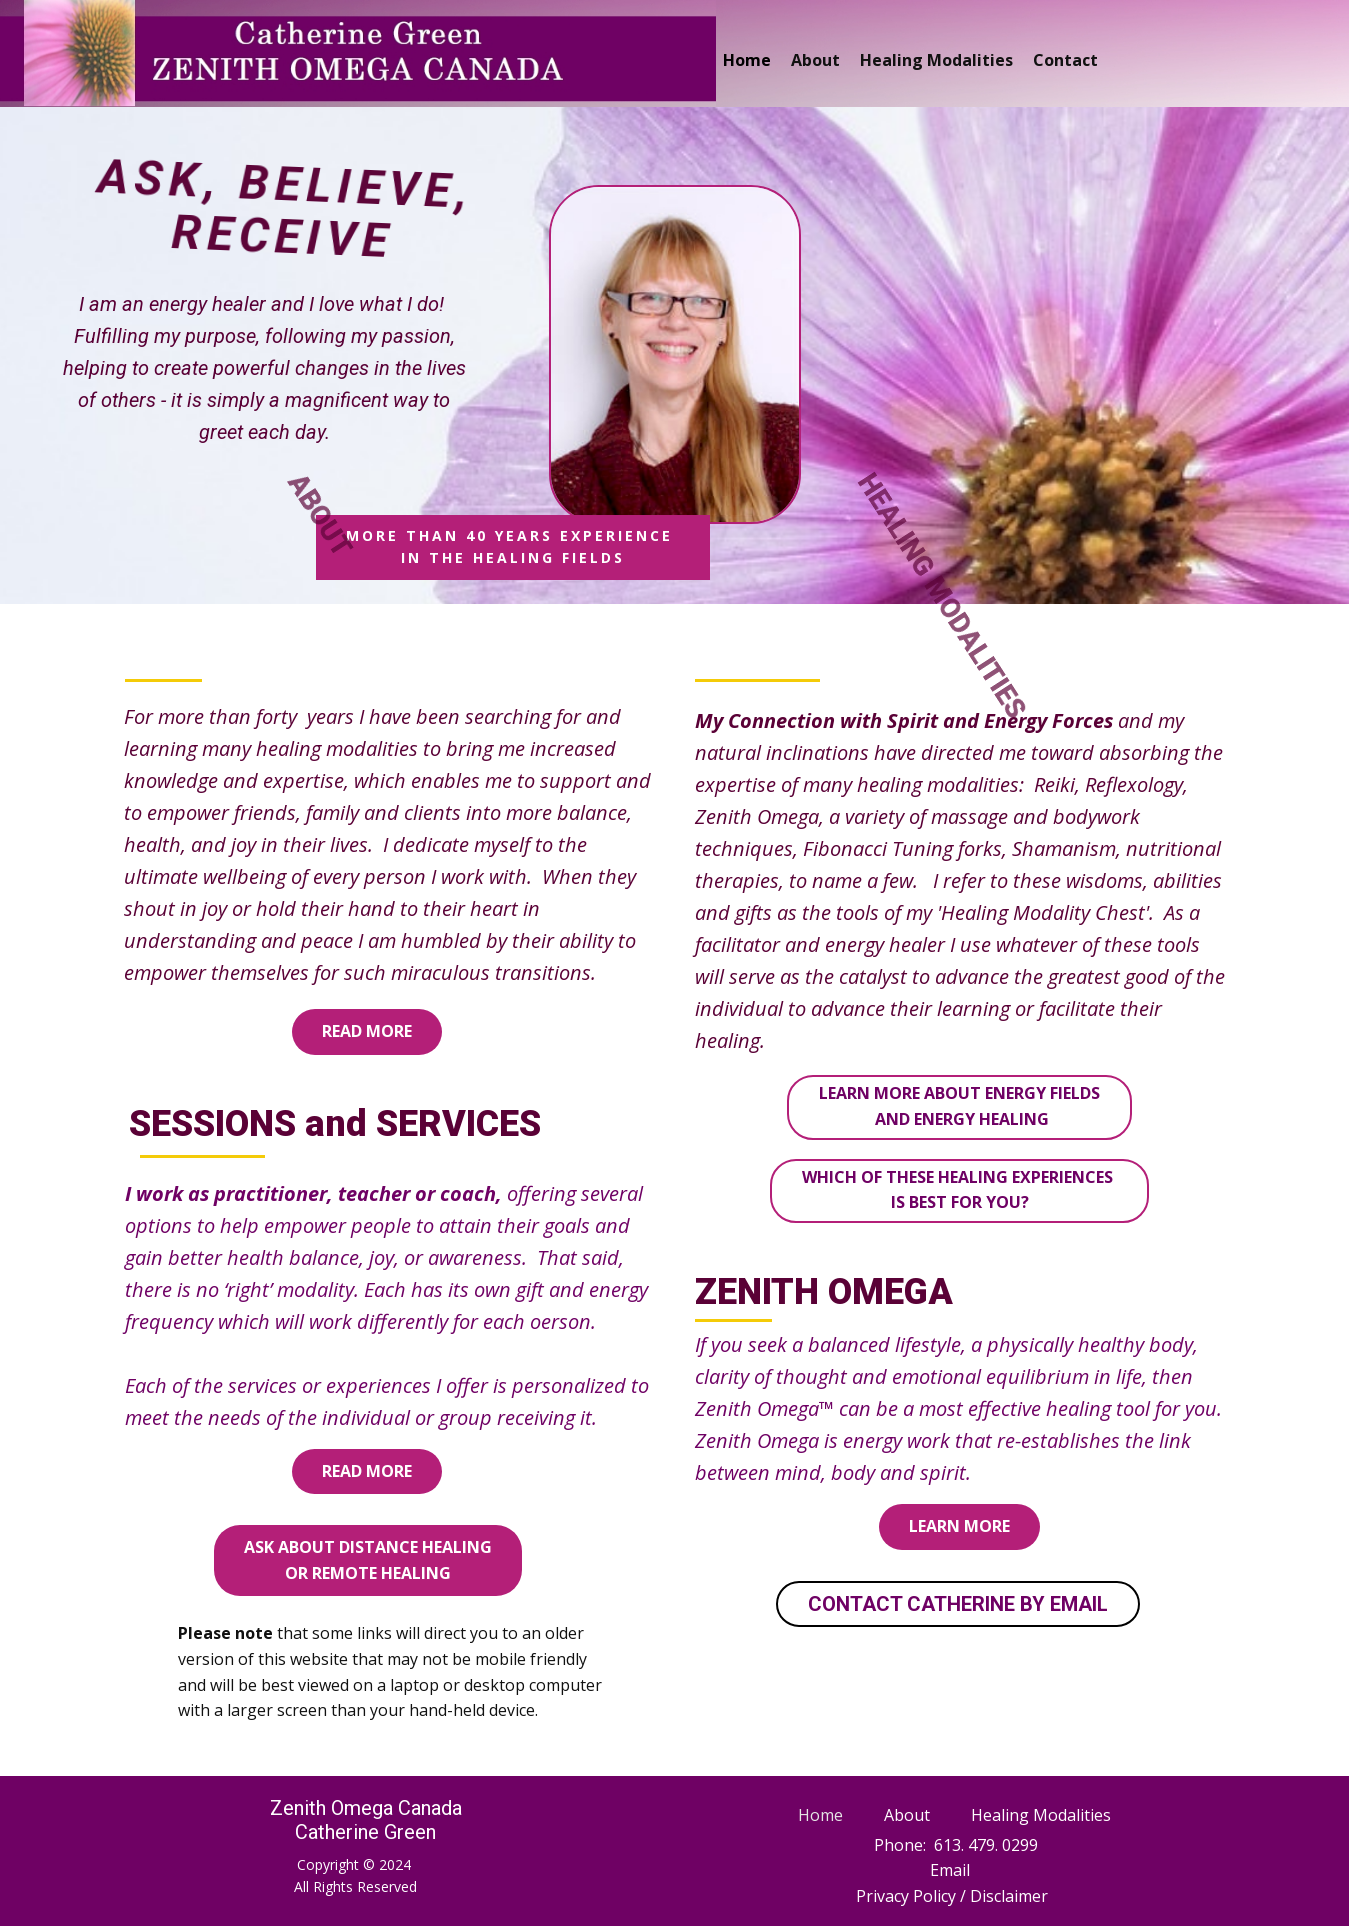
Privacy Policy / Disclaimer (952, 1896)
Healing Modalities (936, 60)
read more (367, 1031)
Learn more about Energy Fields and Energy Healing (959, 1106)
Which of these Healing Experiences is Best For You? (959, 1190)
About (815, 60)
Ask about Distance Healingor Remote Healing (368, 1560)
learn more (959, 1526)
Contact (1065, 60)
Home (747, 60)
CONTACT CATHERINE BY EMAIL (958, 1604)
